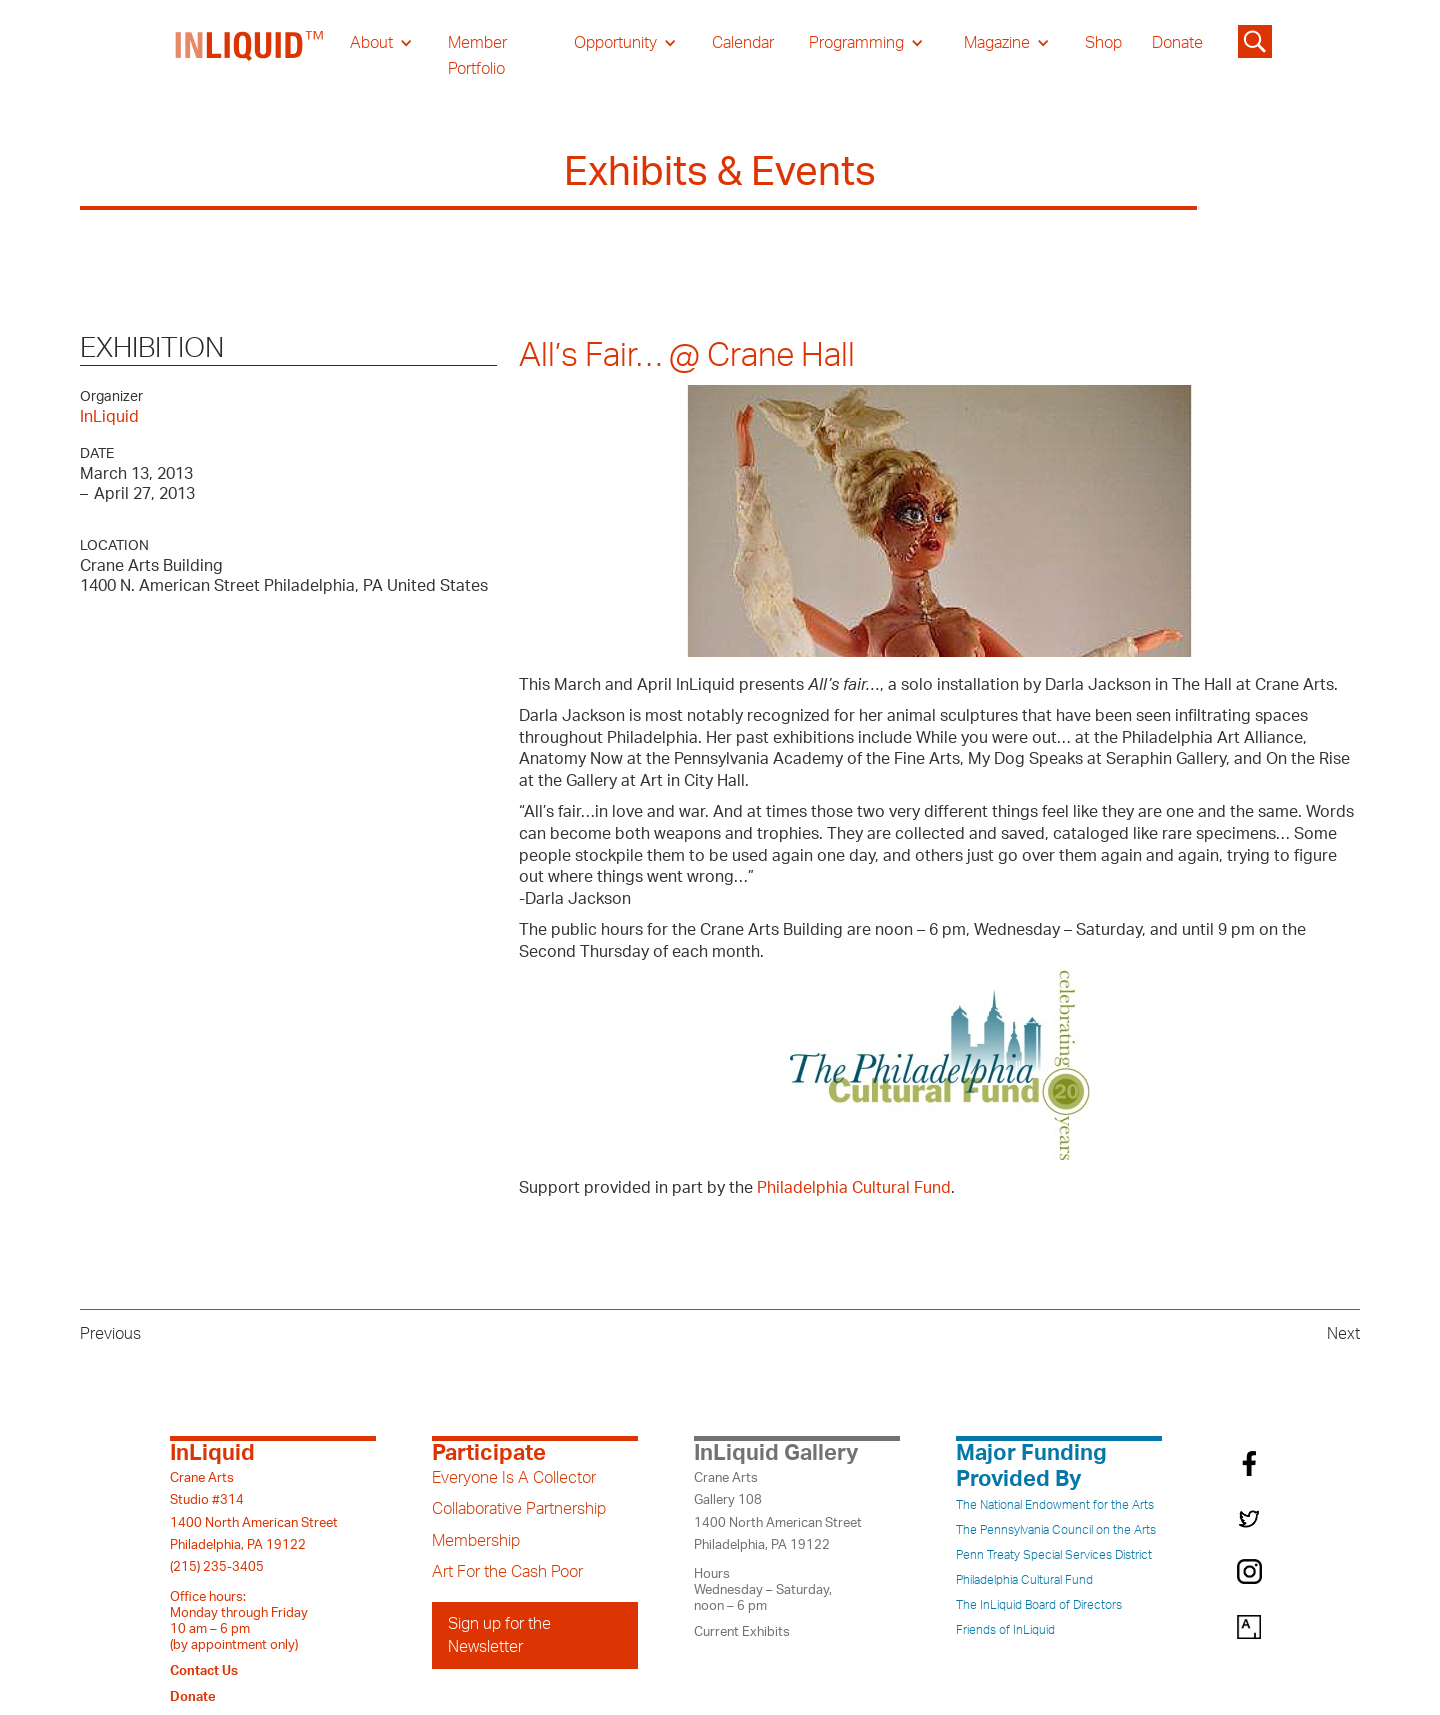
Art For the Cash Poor (507, 1572)
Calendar (743, 43)
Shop (1103, 43)
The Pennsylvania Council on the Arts (1056, 1530)
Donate (1177, 43)
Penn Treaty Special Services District (1054, 1555)
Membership (476, 1541)
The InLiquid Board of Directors (1039, 1605)
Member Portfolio (477, 56)
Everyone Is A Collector (514, 1478)
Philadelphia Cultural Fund (854, 1188)
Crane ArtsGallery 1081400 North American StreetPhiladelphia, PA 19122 (778, 1511)
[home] (250, 56)
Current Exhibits (742, 1632)
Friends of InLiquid (1005, 1630)
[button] (381, 43)
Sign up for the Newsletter (499, 1635)
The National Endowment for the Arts (1055, 1505)
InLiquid (109, 417)
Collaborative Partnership (519, 1509)
